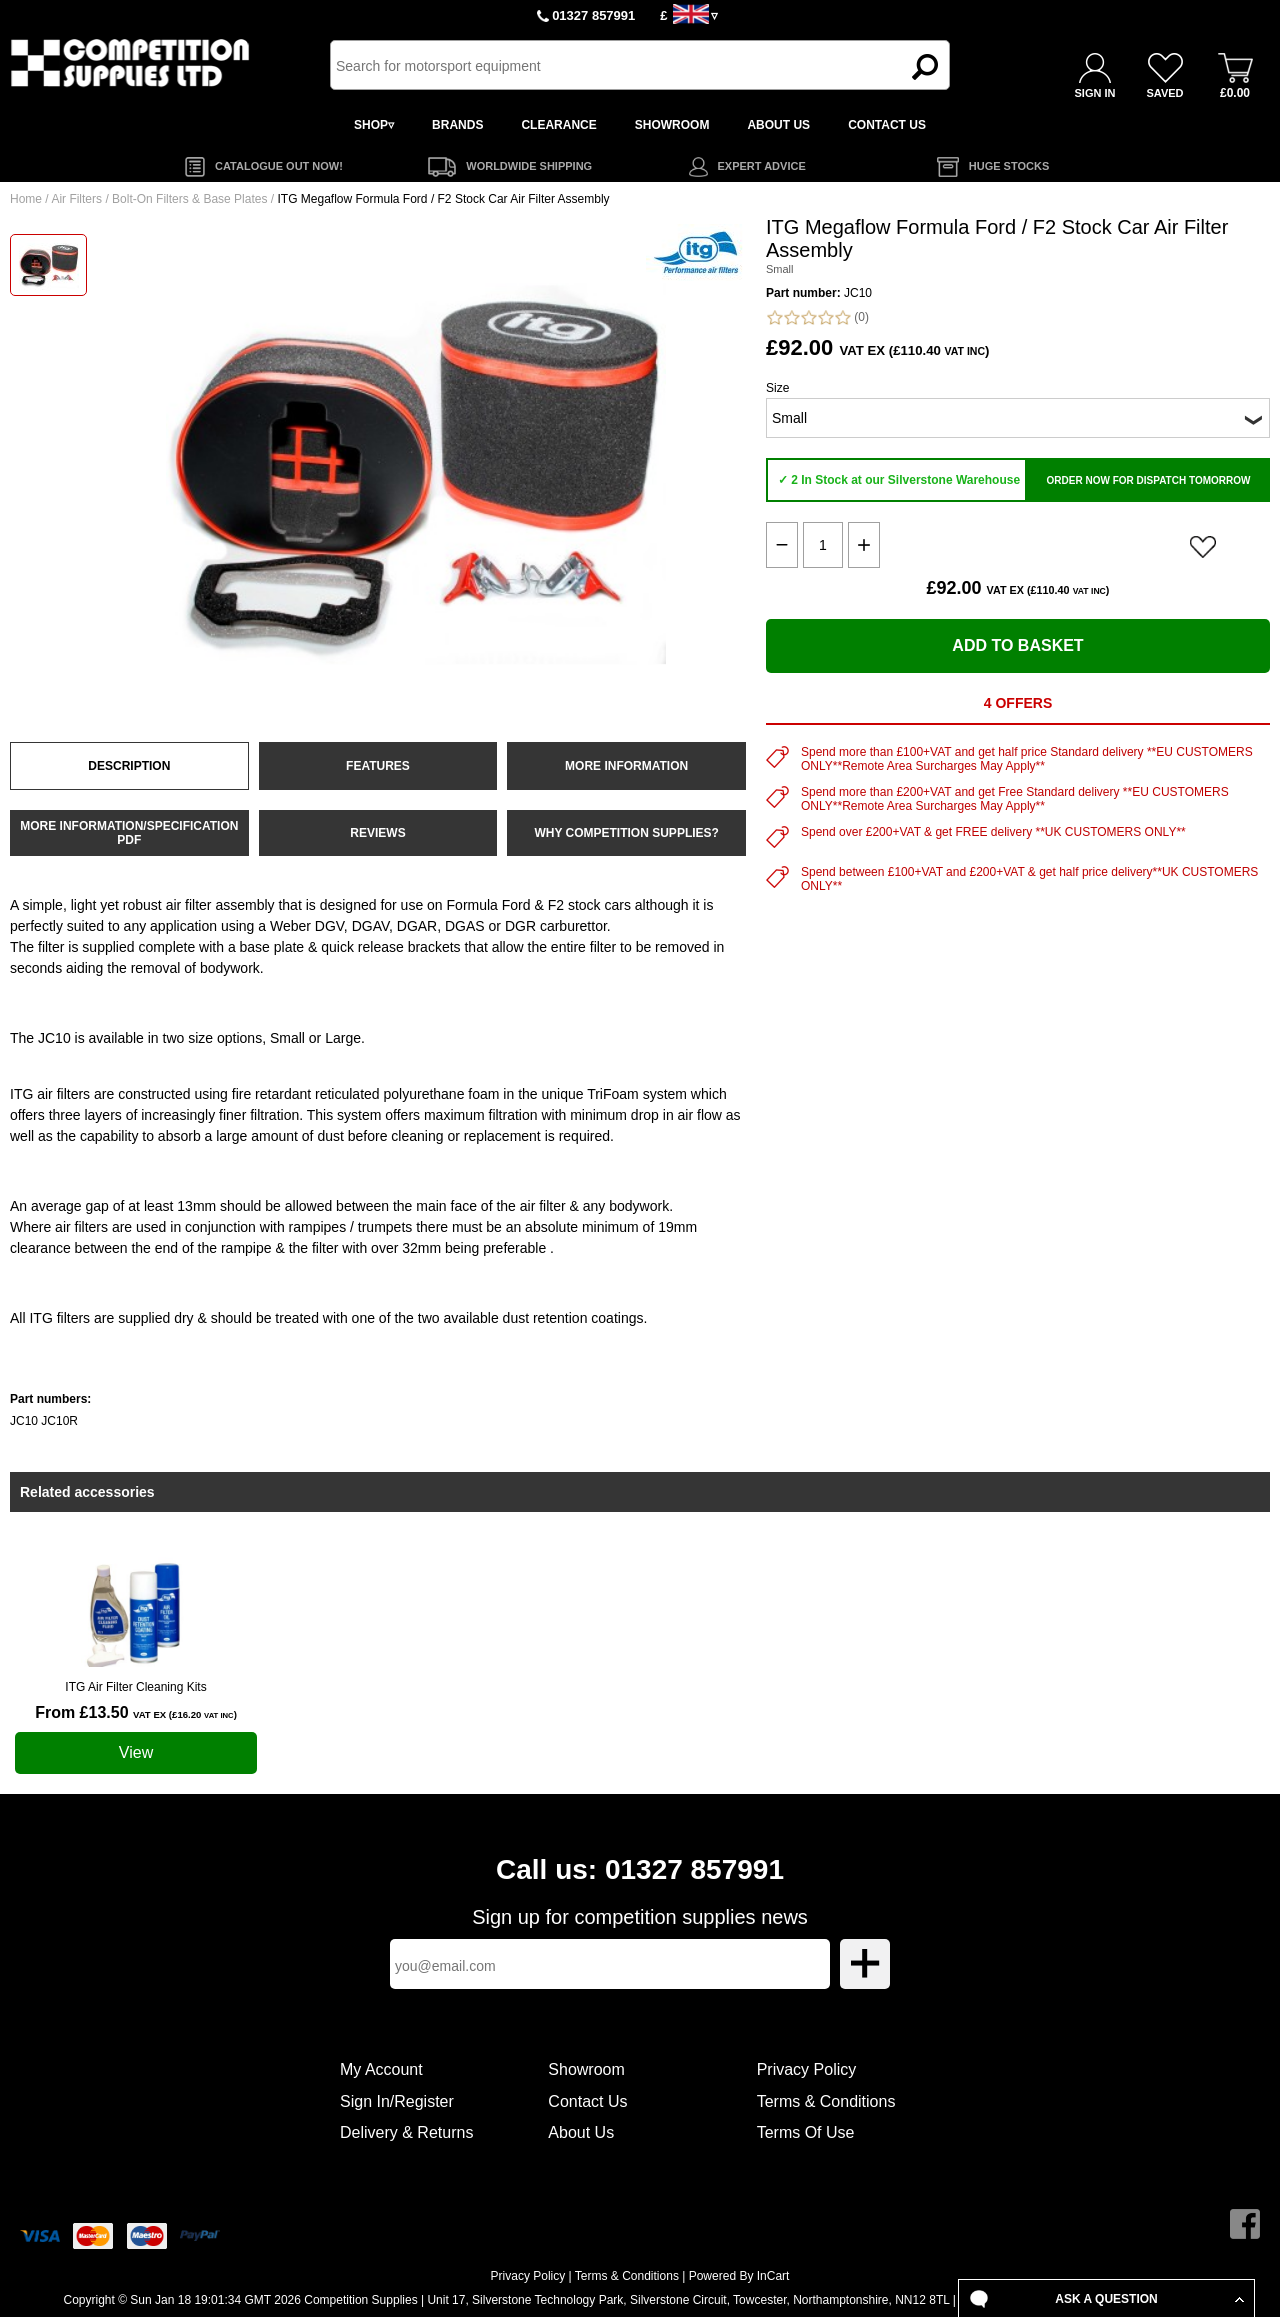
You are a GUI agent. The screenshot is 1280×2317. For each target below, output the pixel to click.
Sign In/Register (397, 2101)
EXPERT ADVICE (762, 166)
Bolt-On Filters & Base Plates (189, 199)
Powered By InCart (739, 2276)
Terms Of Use (806, 2132)
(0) (817, 317)
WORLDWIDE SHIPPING (529, 166)
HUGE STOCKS (1009, 166)
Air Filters (76, 199)
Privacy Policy (807, 2069)
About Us (581, 2132)
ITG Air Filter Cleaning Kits (135, 1687)
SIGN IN (1095, 93)
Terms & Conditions (826, 2101)
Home (26, 199)
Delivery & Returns (406, 2132)
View (136, 1752)
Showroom (586, 2069)
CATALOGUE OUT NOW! (279, 166)
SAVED (1164, 93)
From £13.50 (136, 1712)
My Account (381, 2069)
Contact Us (587, 2101)
